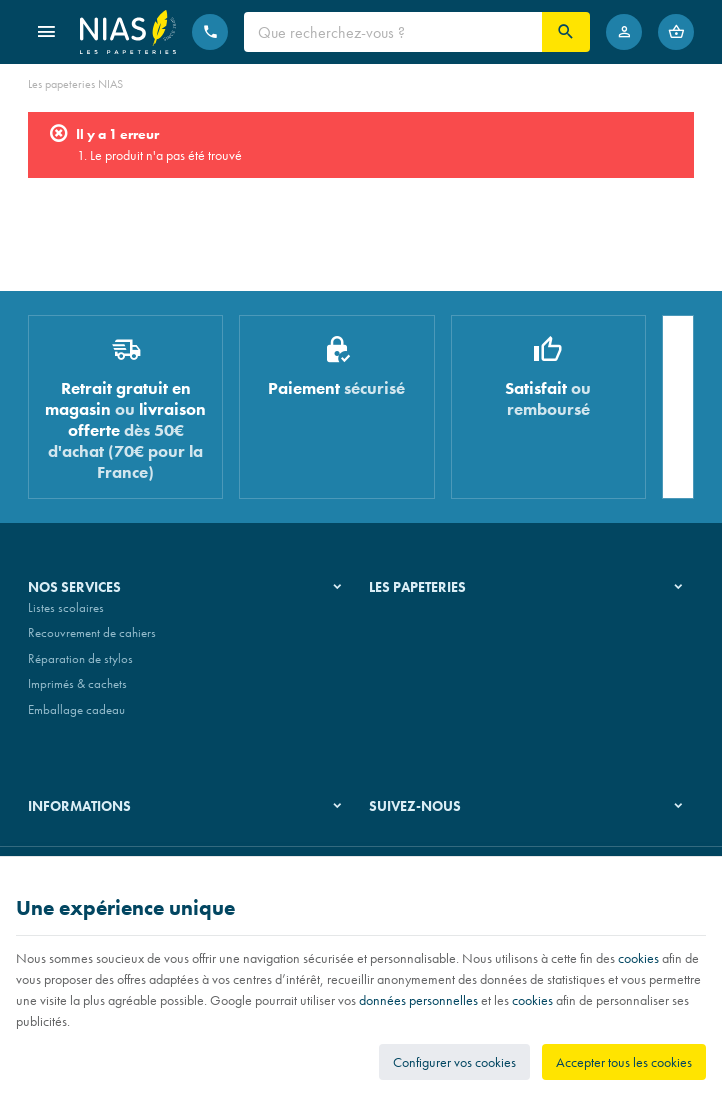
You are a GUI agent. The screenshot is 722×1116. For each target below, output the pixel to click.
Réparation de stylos (80, 666)
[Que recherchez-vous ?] (393, 32)
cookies (638, 958)
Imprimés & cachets (77, 692)
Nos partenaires (410, 666)
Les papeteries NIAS (75, 84)
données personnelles (418, 1000)
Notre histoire (404, 615)
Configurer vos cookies (454, 1062)
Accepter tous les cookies (624, 1062)
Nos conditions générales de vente (116, 842)
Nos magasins (406, 640)
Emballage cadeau (76, 717)
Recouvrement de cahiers (92, 640)
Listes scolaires (66, 615)
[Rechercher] (566, 32)
